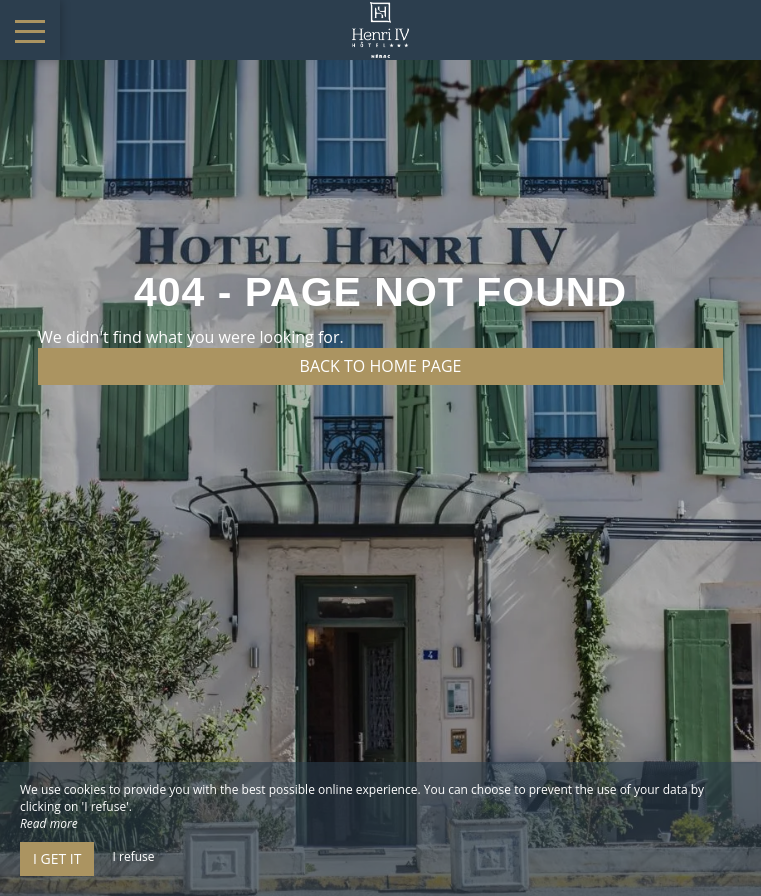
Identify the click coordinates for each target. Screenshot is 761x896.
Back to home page (381, 366)
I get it (57, 858)
